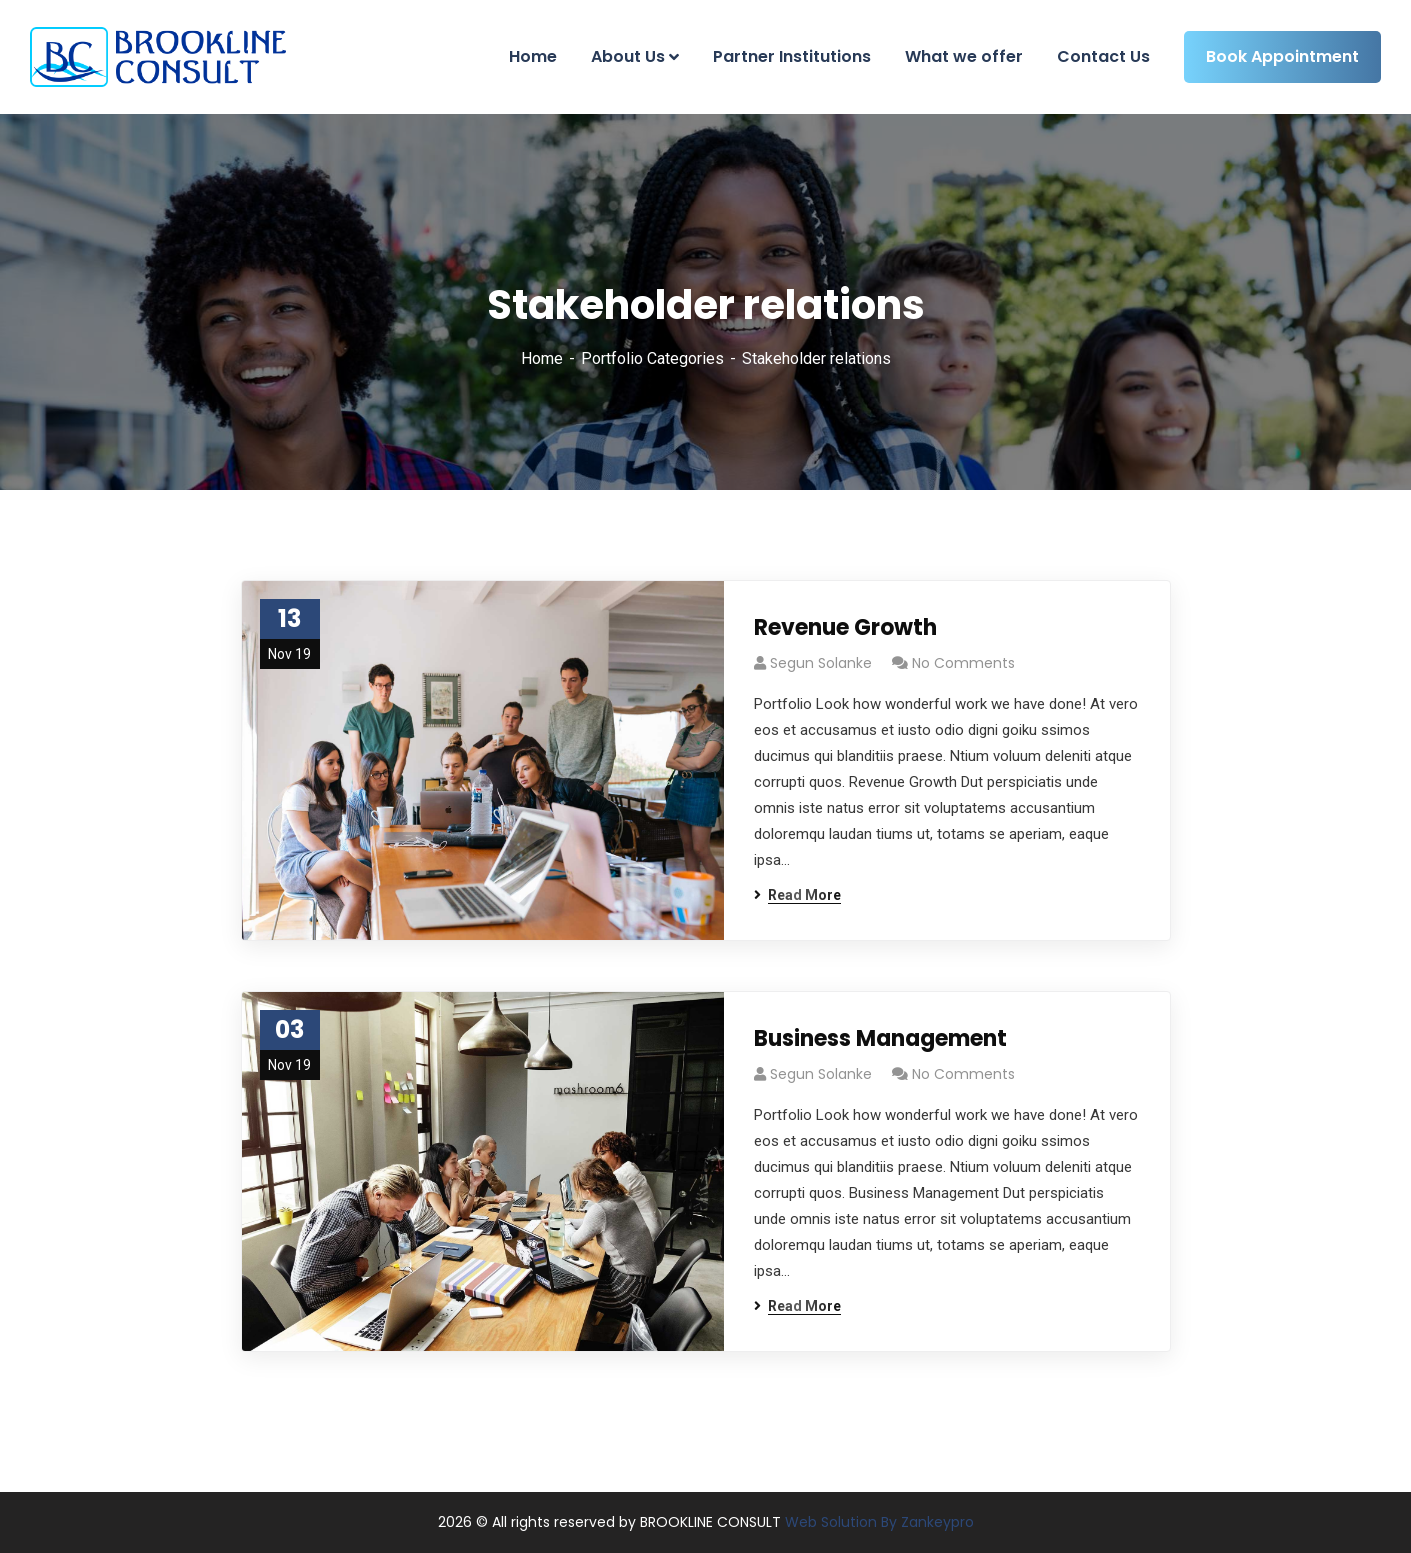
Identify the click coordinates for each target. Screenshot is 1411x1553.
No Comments (963, 663)
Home (542, 358)
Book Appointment (1282, 56)
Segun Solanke (821, 663)
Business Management (880, 1038)
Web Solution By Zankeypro (877, 1522)
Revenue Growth (845, 627)
